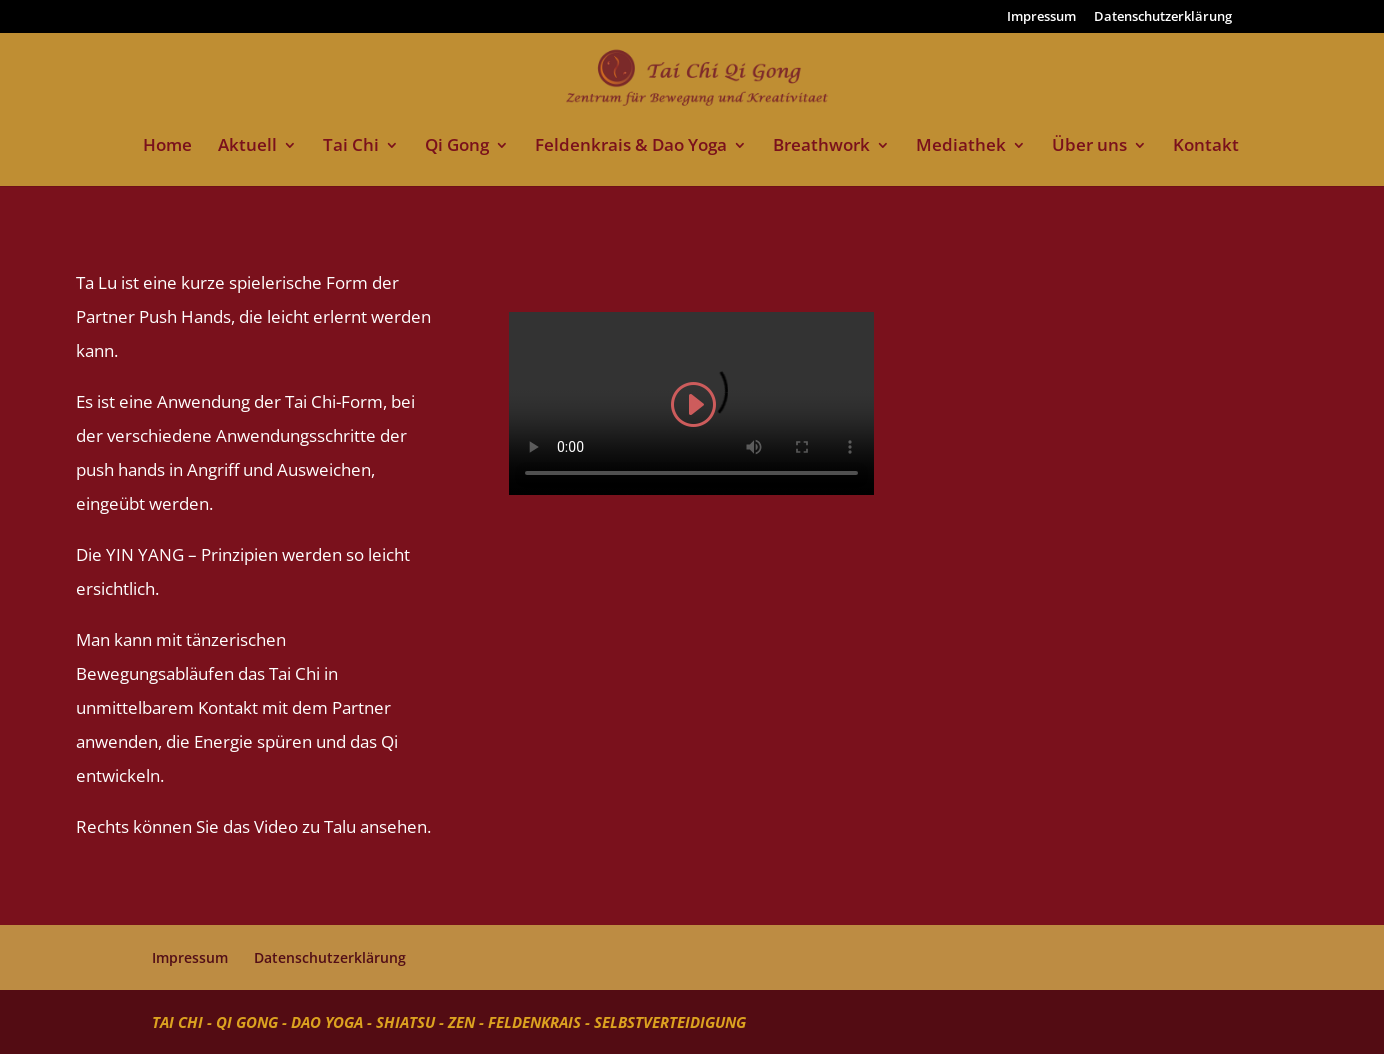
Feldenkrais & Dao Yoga (631, 147)
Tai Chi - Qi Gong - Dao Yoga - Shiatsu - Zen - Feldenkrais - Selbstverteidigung (449, 1022)
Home (167, 147)
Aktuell (247, 147)
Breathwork (821, 147)
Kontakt (1206, 147)
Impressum (1041, 17)
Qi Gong (457, 147)
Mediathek (961, 147)
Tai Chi (351, 147)
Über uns (1089, 147)
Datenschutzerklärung (1163, 17)
